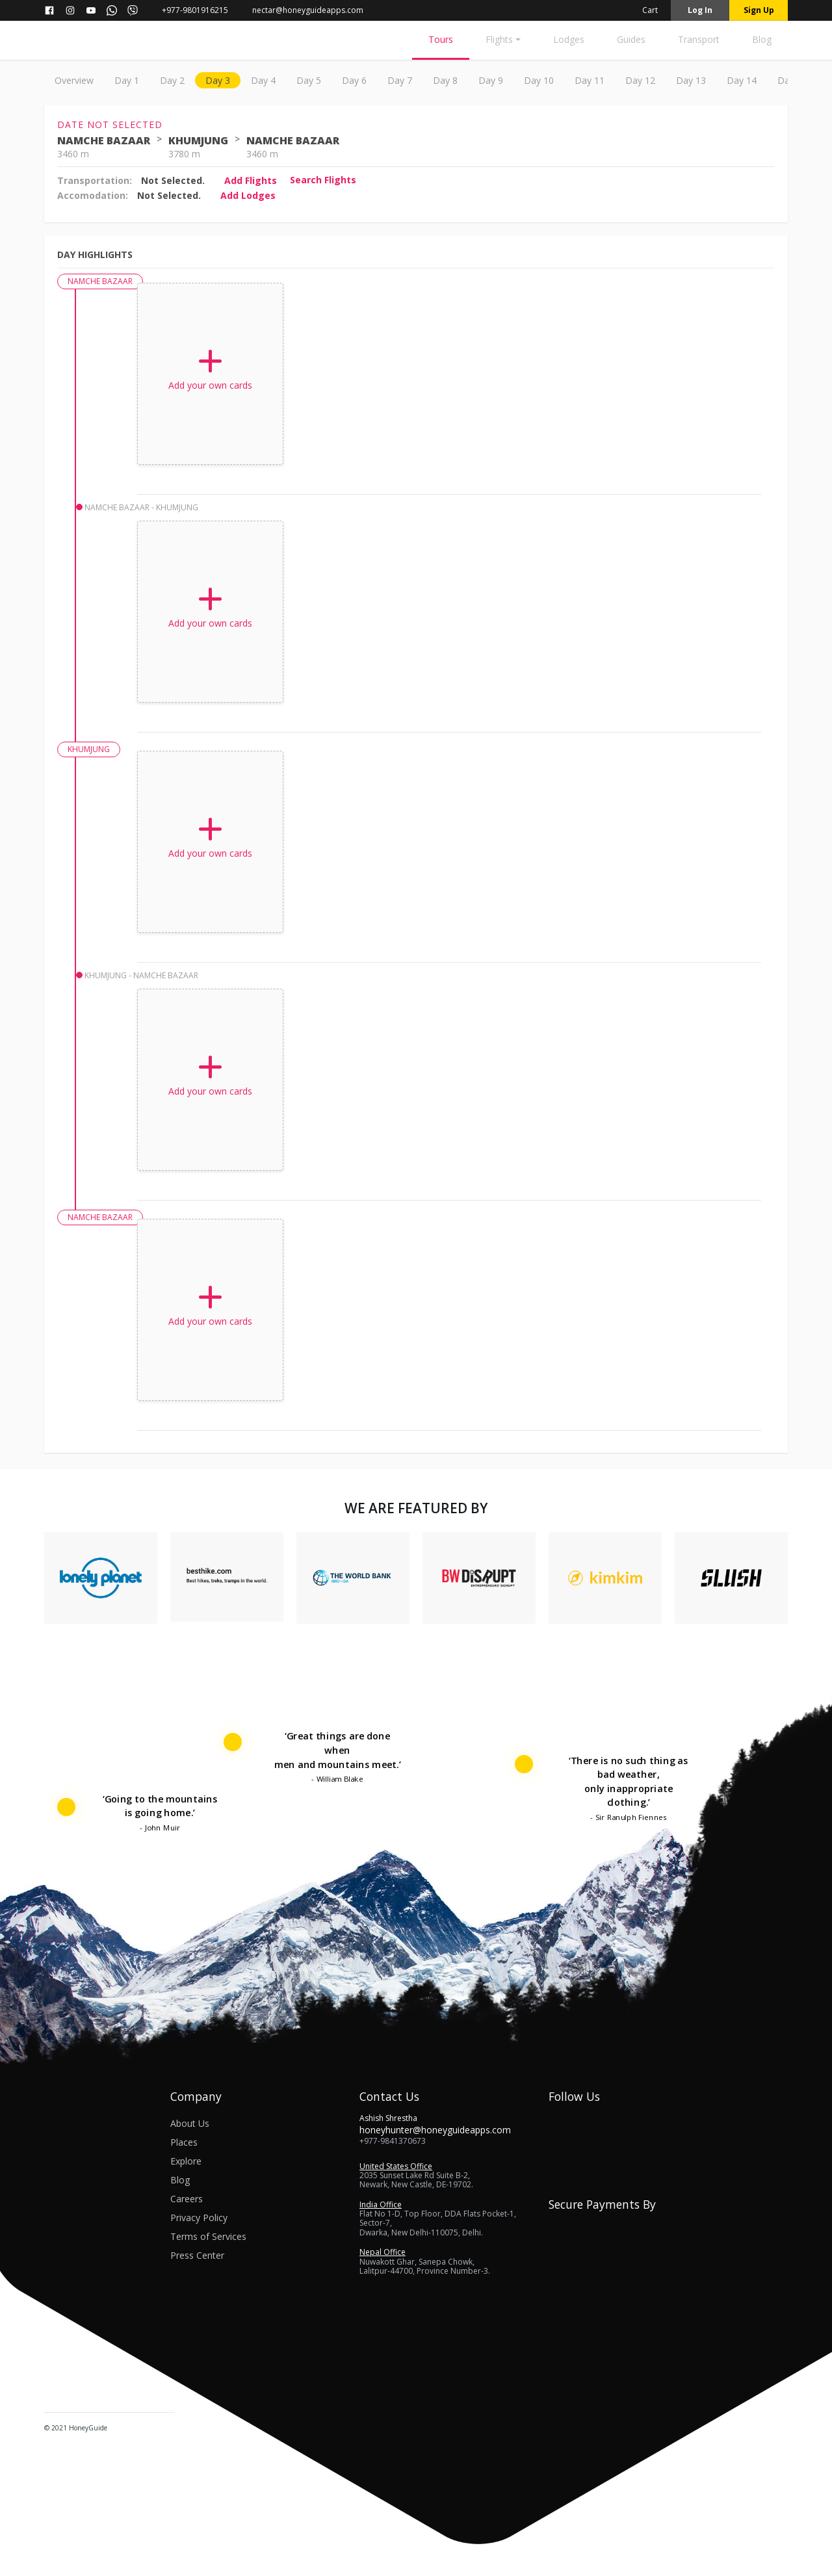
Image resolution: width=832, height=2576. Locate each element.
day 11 (589, 80)
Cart (642, 10)
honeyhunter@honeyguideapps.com (435, 2130)
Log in (700, 10)
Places (184, 2142)
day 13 (691, 80)
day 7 (399, 80)
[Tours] (440, 43)
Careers (186, 2198)
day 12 (640, 80)
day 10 (539, 80)
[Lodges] (569, 43)
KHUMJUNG (198, 140)
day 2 (172, 80)
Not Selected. (173, 180)
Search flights (323, 180)
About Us (189, 2123)
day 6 (354, 80)
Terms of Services (208, 2236)
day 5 (308, 80)
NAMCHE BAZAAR (103, 140)
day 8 (445, 80)
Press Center (197, 2255)
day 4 (263, 80)
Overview (74, 80)
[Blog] (762, 43)
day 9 (490, 80)
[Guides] (631, 43)
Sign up (759, 10)
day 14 (742, 80)
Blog (180, 2180)
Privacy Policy (199, 2217)
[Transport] (699, 43)
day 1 (126, 80)
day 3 (217, 80)
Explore (186, 2161)
